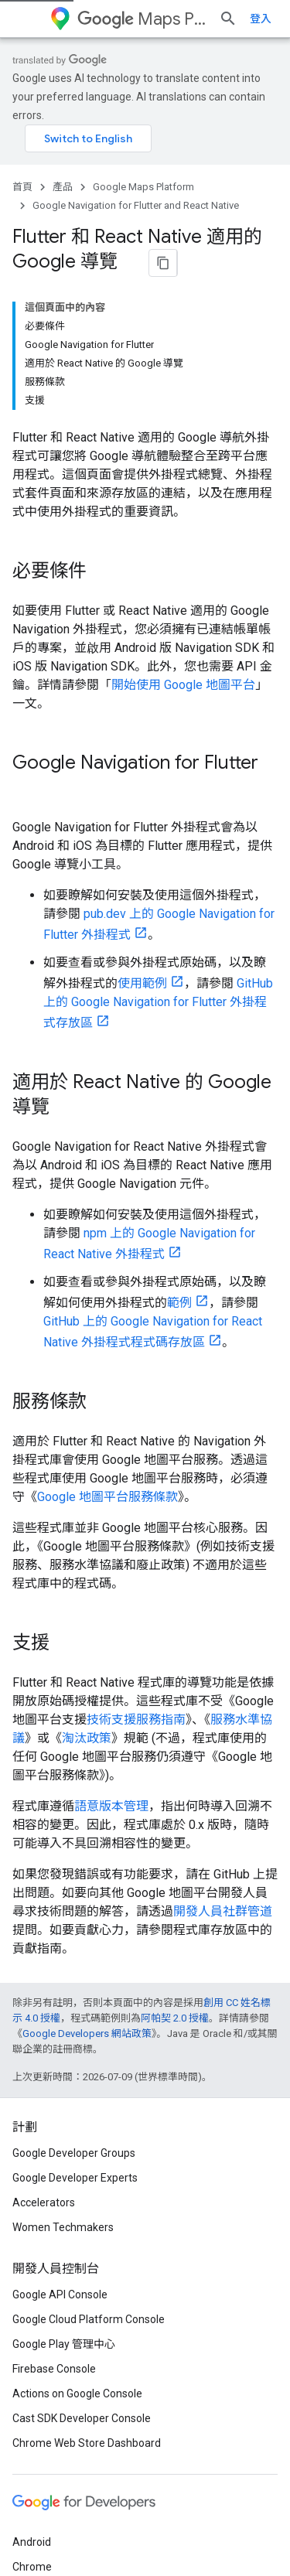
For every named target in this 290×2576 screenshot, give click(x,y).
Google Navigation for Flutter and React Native (135, 196)
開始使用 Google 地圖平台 (183, 536)
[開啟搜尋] (262, 18)
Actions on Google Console (77, 2220)
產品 (63, 177)
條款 (23, 2531)
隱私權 (65, 2531)
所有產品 (34, 2468)
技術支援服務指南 (136, 1546)
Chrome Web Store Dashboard (86, 2270)
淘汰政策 (86, 1565)
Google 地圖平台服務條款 (107, 1323)
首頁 (22, 177)
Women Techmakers (63, 2054)
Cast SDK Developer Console (81, 2245)
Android (31, 2369)
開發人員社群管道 (222, 1738)
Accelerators (43, 2029)
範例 (179, 1129)
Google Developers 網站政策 (87, 1860)
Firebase (33, 2418)
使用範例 (142, 810)
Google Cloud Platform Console (88, 2146)
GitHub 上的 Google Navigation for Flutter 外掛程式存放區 (158, 830)
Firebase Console (54, 2195)
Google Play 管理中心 (63, 2171)
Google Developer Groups (73, 1980)
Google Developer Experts (75, 2004)
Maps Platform (159, 19)
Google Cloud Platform (67, 2443)
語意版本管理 (111, 1633)
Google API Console (59, 2121)
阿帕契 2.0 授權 (175, 1845)
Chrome (32, 2393)
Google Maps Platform (143, 177)
